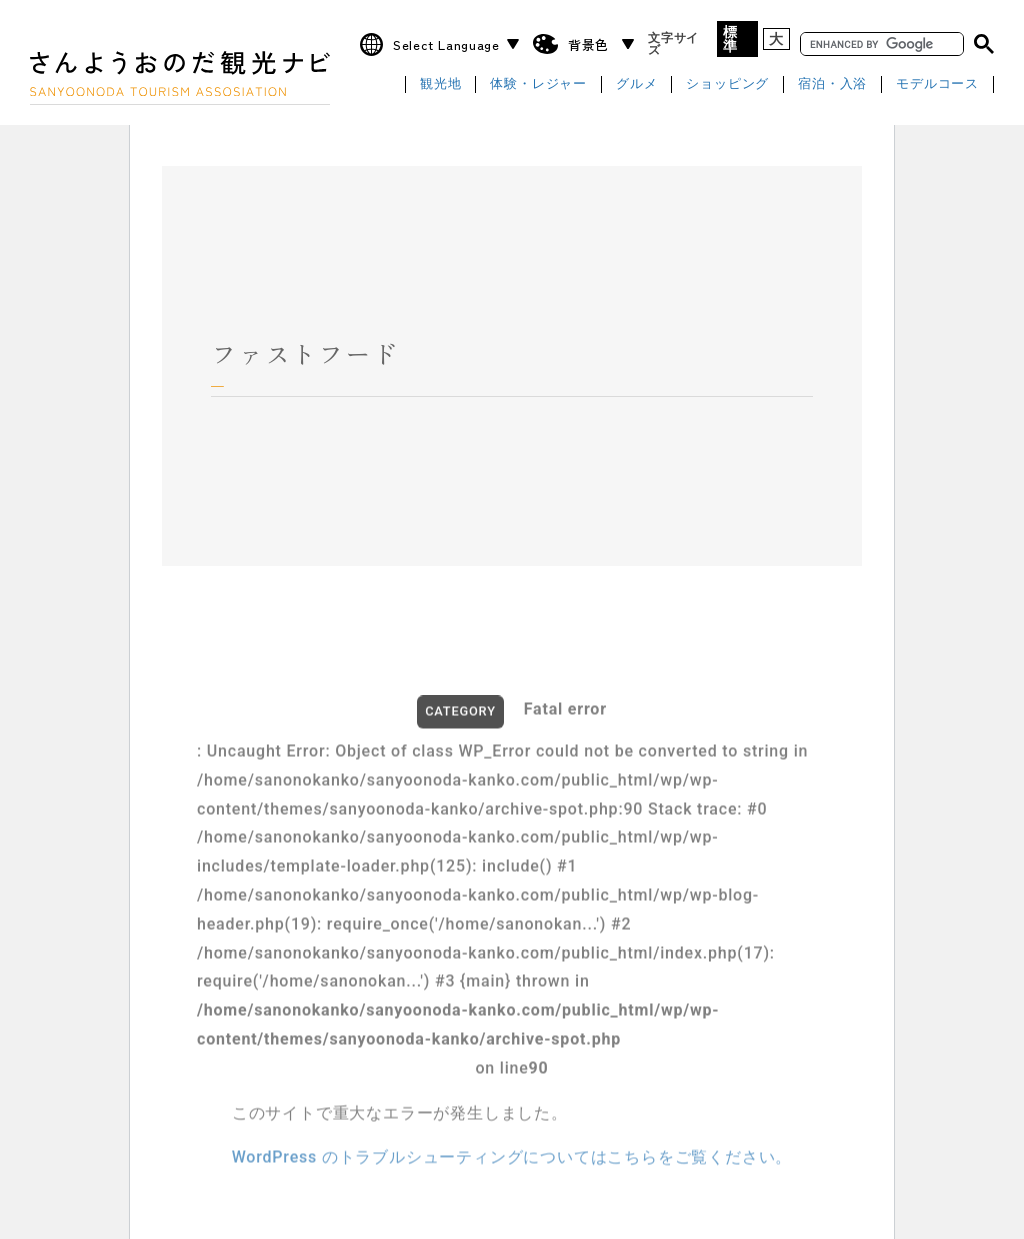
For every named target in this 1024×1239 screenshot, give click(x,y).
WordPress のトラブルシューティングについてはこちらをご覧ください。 (512, 1163)
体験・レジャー (538, 84)
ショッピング (727, 84)
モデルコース (937, 84)
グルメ (636, 84)
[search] (880, 44)
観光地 (440, 84)
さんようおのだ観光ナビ (180, 73)
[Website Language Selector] (453, 44)
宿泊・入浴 (832, 84)
